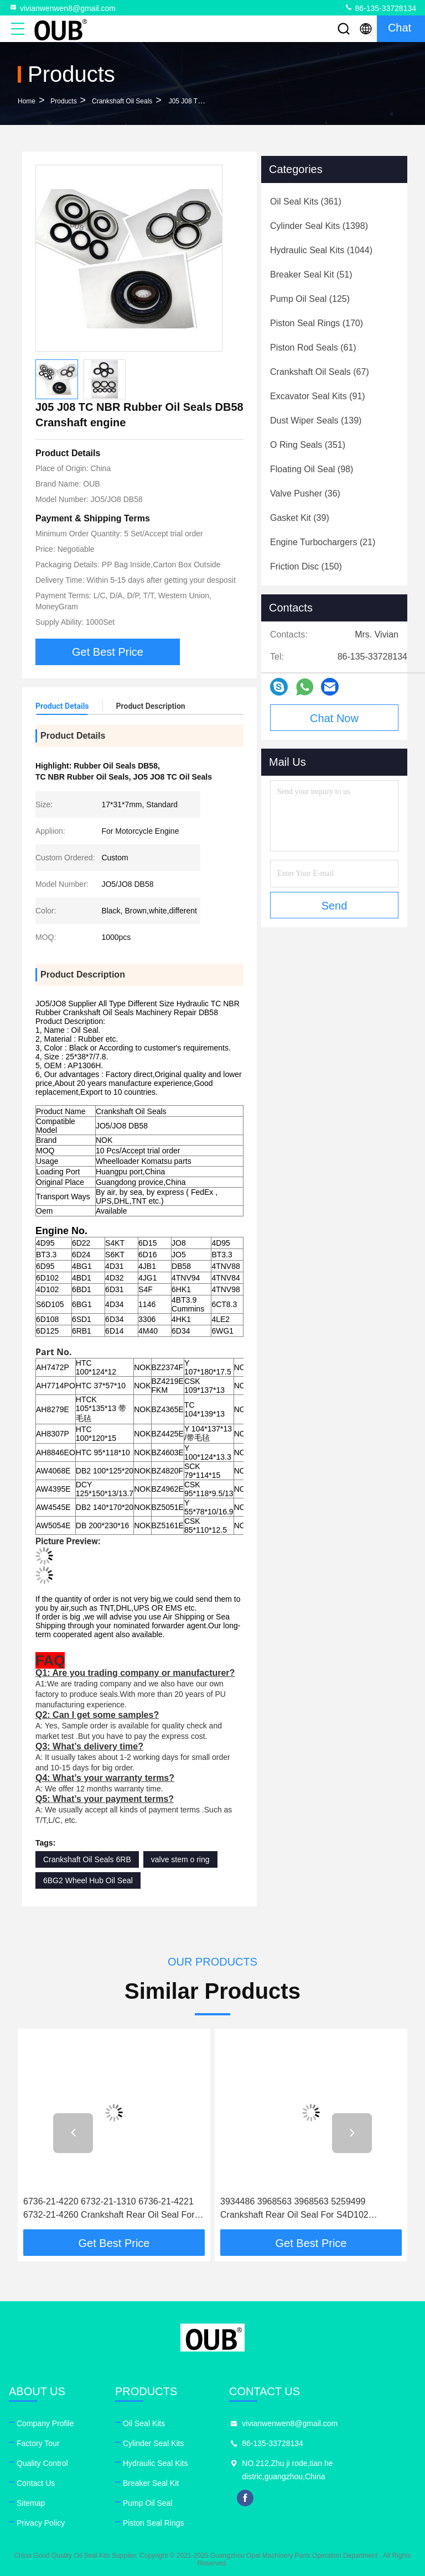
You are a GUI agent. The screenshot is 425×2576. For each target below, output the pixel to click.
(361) (305, 201)
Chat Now (334, 718)
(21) (322, 542)
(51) (311, 274)
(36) (305, 493)
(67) (319, 372)
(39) (299, 517)
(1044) (321, 250)
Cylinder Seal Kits (153, 2443)
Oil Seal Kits (144, 2423)
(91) (317, 396)
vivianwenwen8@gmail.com (62, 8)
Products (63, 101)
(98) (311, 469)
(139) (315, 420)
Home (26, 101)
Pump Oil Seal (147, 2503)
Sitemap (31, 2503)
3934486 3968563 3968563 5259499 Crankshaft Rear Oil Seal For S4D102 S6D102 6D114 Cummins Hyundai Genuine (306, 2209)
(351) (307, 445)
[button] (73, 2133)
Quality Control (42, 2463)
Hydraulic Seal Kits (155, 2463)
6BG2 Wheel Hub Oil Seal (88, 1880)
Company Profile (45, 2423)
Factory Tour (38, 2443)
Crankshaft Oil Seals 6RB (87, 1859)
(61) (313, 347)
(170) (316, 323)
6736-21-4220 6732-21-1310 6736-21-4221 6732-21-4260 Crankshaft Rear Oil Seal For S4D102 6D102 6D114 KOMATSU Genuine (109, 2209)
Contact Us (36, 2483)
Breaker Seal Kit (151, 2483)
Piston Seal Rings (153, 2522)
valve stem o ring (180, 1859)
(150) (306, 566)
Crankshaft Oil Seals (122, 101)
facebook (245, 2498)
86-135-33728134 (380, 8)
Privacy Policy (41, 2522)
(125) (310, 299)
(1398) (319, 226)
